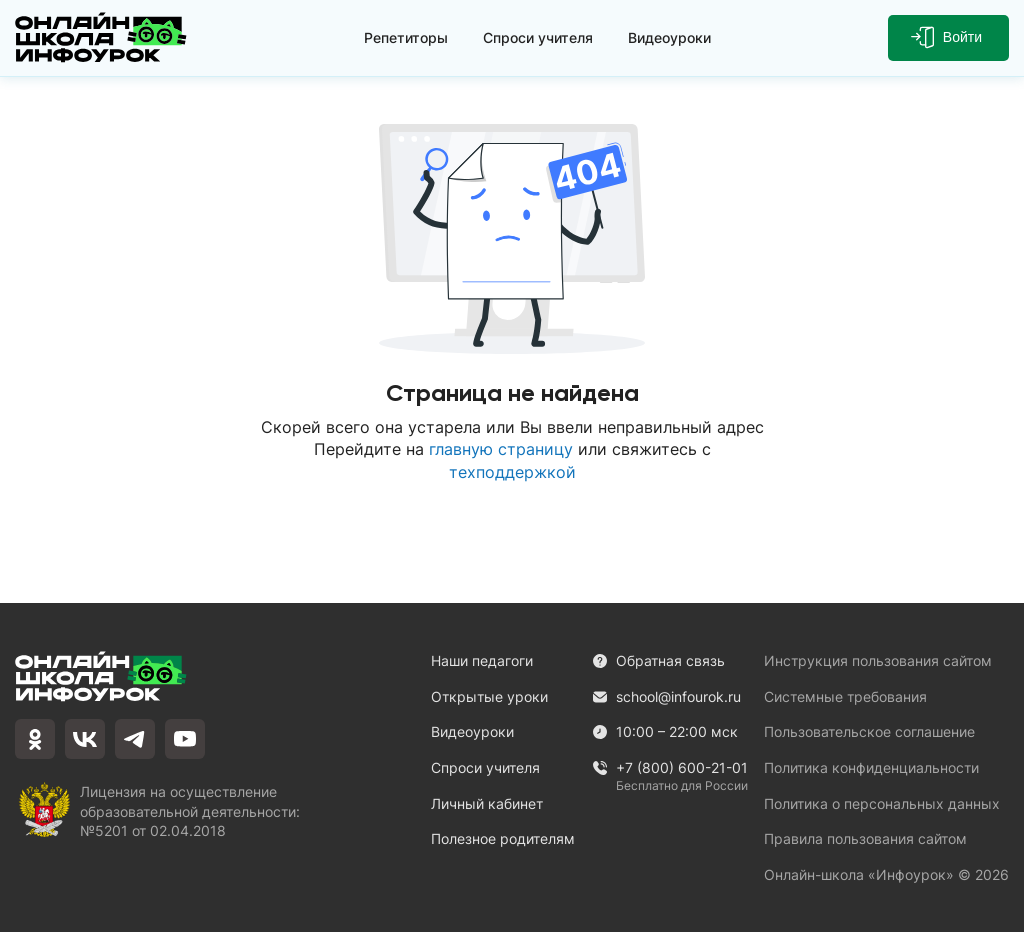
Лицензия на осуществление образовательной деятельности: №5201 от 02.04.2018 (190, 810)
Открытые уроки (489, 696)
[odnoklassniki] (35, 739)
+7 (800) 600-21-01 (670, 768)
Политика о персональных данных (882, 803)
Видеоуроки (669, 37)
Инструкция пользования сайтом (878, 660)
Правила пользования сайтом (865, 838)
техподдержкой (512, 472)
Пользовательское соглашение (869, 731)
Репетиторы (406, 37)
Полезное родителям (503, 838)
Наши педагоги (482, 660)
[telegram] (135, 739)
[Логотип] (101, 38)
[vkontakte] (85, 739)
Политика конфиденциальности (871, 767)
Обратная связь (658, 660)
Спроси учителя (538, 37)
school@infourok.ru (666, 696)
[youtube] (185, 739)
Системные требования (845, 696)
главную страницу (501, 449)
